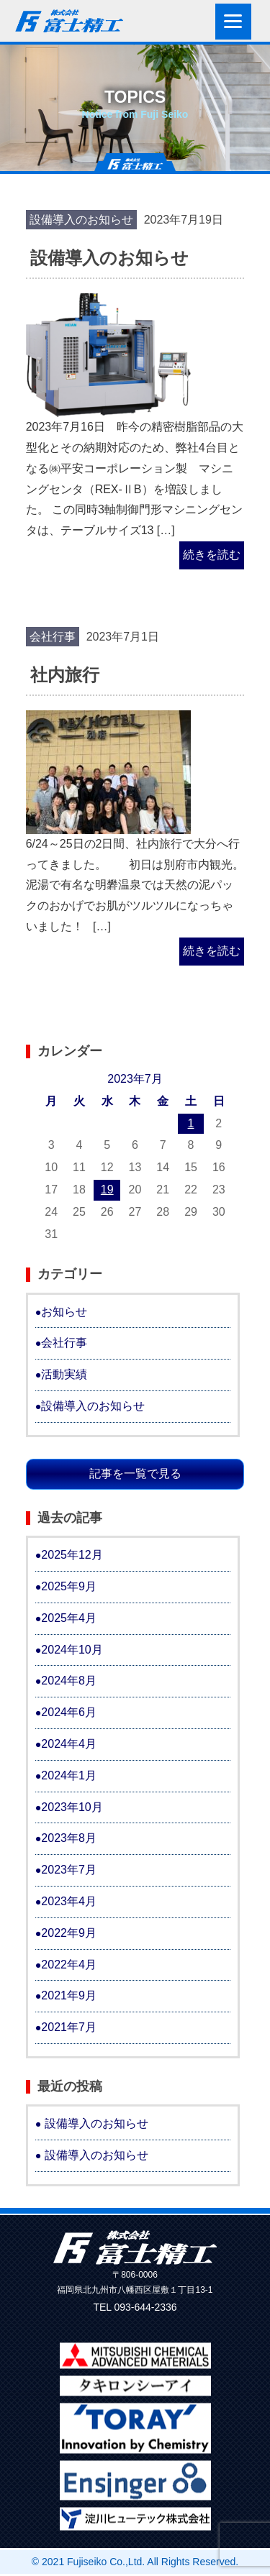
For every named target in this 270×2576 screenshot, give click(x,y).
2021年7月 (68, 2027)
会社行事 (53, 637)
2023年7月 (68, 1870)
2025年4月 (68, 1618)
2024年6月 (68, 1712)
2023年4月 (68, 1901)
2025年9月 (68, 1586)
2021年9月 (68, 1995)
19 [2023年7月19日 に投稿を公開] (107, 1189)
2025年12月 (71, 1555)
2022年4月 (68, 1964)
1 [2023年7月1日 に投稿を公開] (191, 1123)
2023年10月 (71, 1807)
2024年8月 (68, 1680)
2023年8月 (68, 1838)
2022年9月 (68, 1933)
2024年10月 (71, 1650)
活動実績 (64, 1374)
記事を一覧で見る (135, 1473)
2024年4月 (68, 1744)
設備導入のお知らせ (81, 220)
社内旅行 (64, 674)
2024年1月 (68, 1775)
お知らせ (64, 1312)
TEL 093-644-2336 (134, 2307)
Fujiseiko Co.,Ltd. (106, 2561)
